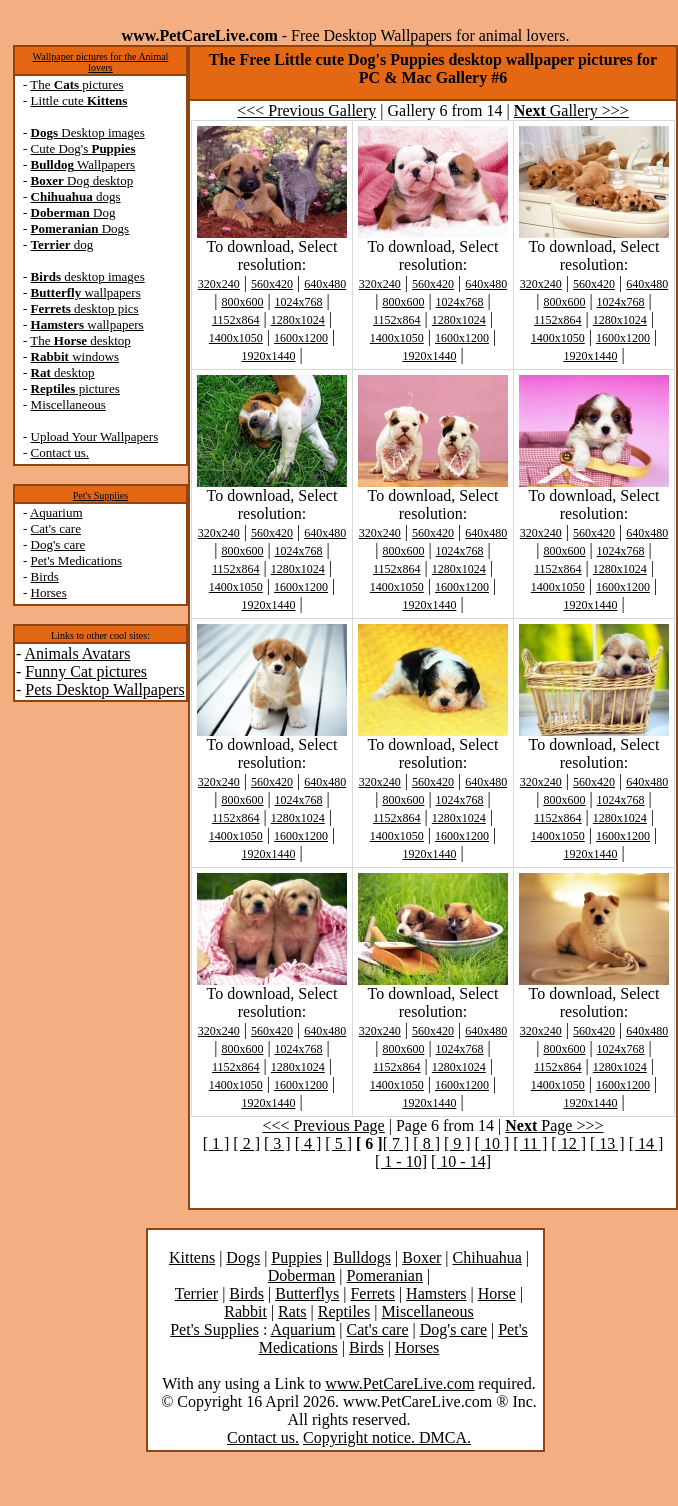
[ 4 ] (308, 1143)
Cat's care (56, 528)
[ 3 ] (277, 1143)
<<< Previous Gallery (306, 110)
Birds (45, 576)
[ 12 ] (568, 1143)
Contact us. (60, 452)
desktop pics (85, 308)
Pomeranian (385, 1275)
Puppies (296, 1257)
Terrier (196, 1293)
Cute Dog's (83, 148)
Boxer (421, 1257)
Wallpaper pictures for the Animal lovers (101, 62)
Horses (49, 592)
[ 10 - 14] (461, 1161)
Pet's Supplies (100, 495)
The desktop (80, 340)
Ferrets (372, 1293)
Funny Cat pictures (86, 671)
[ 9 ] (457, 1143)
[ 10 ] (492, 1143)
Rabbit (245, 1311)
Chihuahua (487, 1257)
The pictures (76, 84)
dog (62, 244)
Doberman (302, 1275)
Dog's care (58, 544)
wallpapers (86, 292)
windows (75, 356)
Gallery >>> (571, 110)
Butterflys (307, 1293)
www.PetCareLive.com (399, 1383)
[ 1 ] (216, 1143)
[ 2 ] (246, 1143)
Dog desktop (82, 180)
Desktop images (88, 132)
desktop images (88, 276)
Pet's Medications (77, 560)
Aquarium (56, 512)
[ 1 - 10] (401, 1161)
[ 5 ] (338, 1143)
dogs (76, 196)
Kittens (192, 1257)
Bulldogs (362, 1257)
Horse (497, 1293)
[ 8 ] (426, 1143)
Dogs (80, 228)
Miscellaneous (68, 404)
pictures (75, 388)
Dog (73, 212)
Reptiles (344, 1311)
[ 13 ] (607, 1143)
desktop (63, 372)
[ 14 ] (646, 1143)
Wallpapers (83, 164)
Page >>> (554, 1125)
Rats (292, 1311)
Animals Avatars (77, 653)
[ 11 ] (530, 1143)
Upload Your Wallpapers (95, 436)
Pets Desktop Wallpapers (104, 689)
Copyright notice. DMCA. (387, 1437)
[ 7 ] (396, 1143)
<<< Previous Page (324, 1125)
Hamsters (436, 1293)
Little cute (79, 100)
